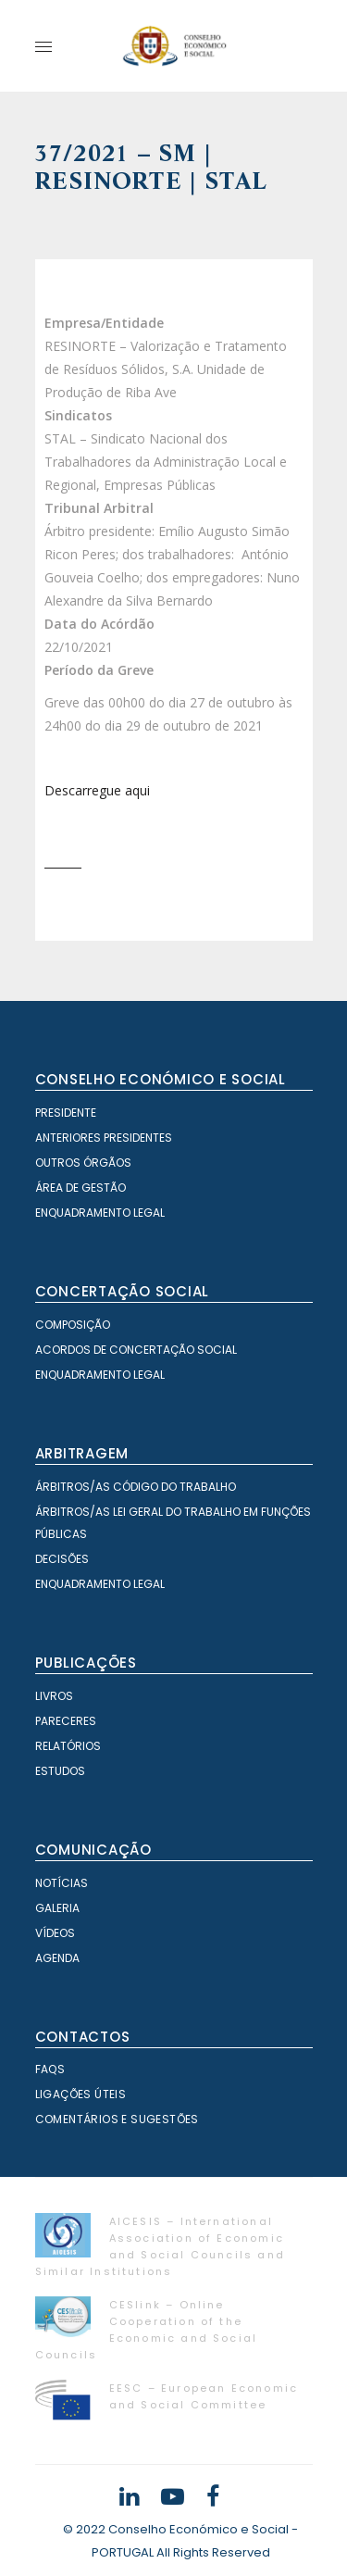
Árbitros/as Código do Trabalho (135, 1486)
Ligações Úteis (81, 2094)
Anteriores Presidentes (103, 1137)
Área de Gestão (80, 1187)
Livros (54, 1696)
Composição (72, 1324)
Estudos (60, 1771)
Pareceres (65, 1721)
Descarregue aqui (97, 790)
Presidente (65, 1112)
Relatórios (68, 1746)
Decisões (62, 1559)
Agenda (57, 1958)
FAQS (50, 2069)
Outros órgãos (83, 1162)
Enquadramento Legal (100, 1212)
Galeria (57, 1908)
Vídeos (55, 1933)
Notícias (61, 1883)
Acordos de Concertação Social (136, 1349)
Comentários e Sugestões (117, 2119)
